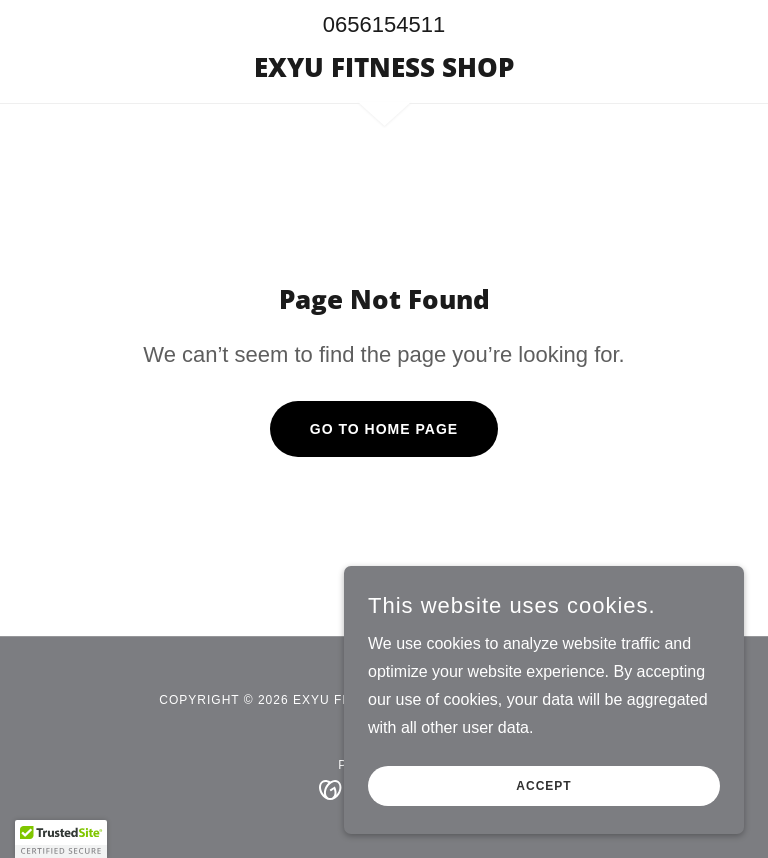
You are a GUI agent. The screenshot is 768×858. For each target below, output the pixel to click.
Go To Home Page (384, 429)
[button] (61, 839)
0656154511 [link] (384, 24)
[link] (384, 71)
